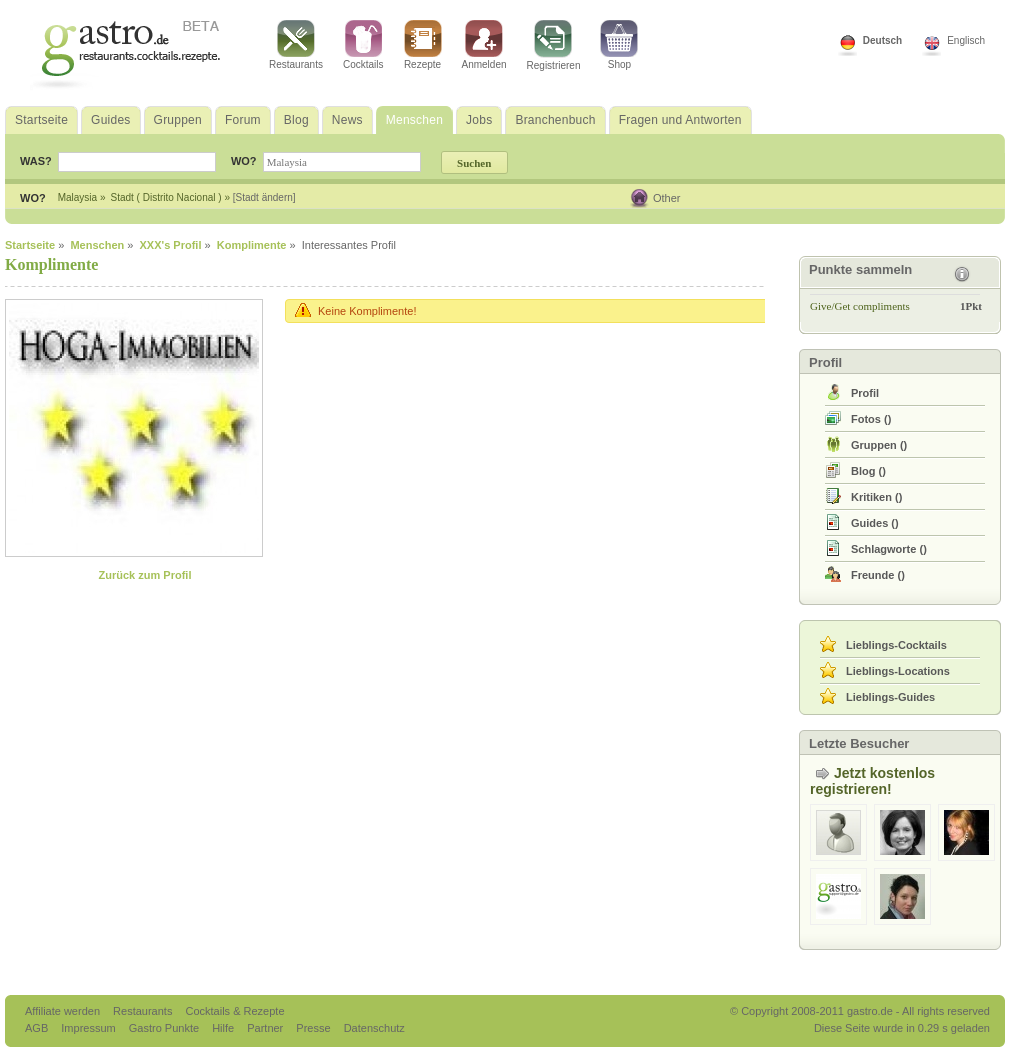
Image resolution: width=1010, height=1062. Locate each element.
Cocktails (363, 45)
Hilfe (224, 1028)
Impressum (89, 1028)
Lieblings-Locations (898, 671)
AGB (38, 1028)
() (871, 419)
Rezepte (423, 45)
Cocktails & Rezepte (234, 1011)
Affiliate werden (64, 1011)
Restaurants (296, 45)
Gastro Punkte (165, 1028)
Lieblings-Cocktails (896, 645)
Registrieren (554, 45)
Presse (313, 1028)
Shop (619, 45)
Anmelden (484, 45)
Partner (266, 1028)
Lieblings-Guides (890, 697)
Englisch (966, 40)
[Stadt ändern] (264, 197)
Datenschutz (374, 1028)
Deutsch (882, 40)
